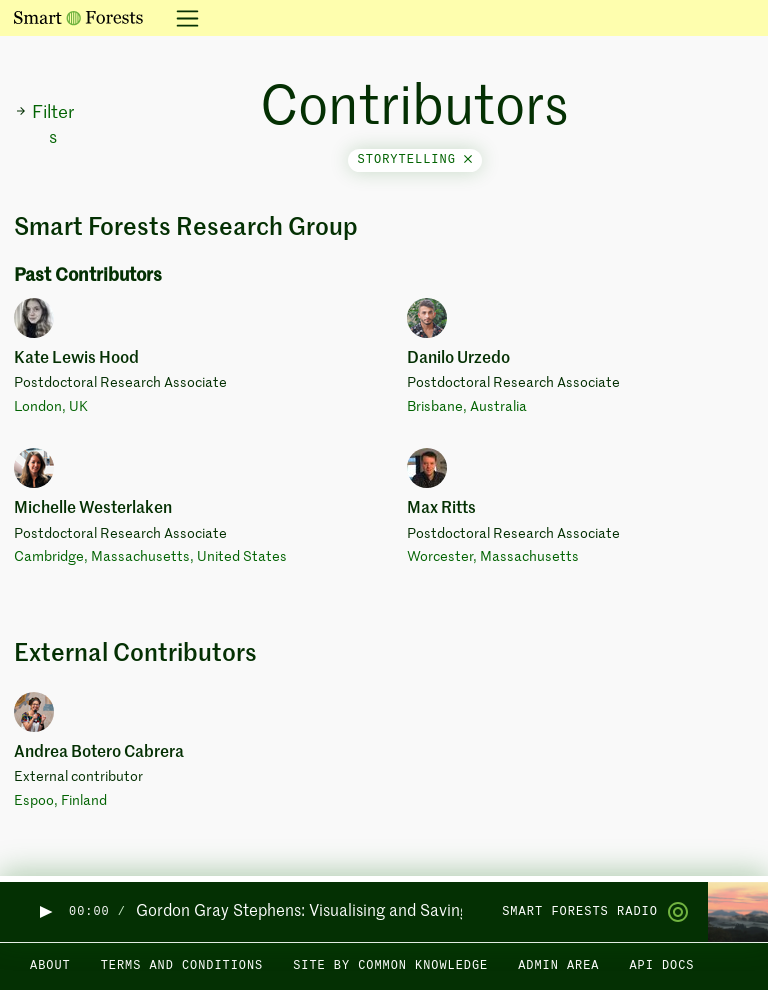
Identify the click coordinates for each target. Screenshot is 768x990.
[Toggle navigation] (181, 18)
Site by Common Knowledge (390, 966)
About (50, 966)
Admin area (558, 966)
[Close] (468, 160)
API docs (661, 966)
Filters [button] (44, 125)
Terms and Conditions (182, 966)
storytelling (415, 160)
